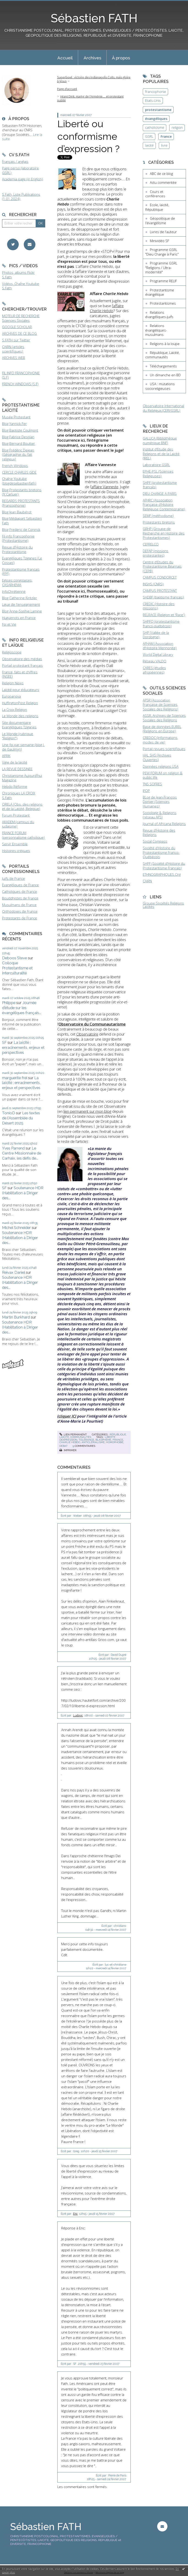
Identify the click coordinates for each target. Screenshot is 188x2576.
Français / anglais (15, 161)
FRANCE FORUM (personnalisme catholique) (23, 835)
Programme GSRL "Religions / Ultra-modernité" (161, 267)
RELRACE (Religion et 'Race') (164, 614)
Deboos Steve (14, 958)
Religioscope (11, 652)
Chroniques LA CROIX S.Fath (18, 795)
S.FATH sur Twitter (16, 340)
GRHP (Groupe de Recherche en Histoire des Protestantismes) (164, 533)
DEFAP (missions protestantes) (155, 553)
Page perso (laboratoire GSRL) (20, 170)
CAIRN (147, 881)
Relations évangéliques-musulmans (156, 330)
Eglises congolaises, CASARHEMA (17, 582)
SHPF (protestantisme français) (160, 484)
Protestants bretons (159, 522)
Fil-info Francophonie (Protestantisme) (18, 538)
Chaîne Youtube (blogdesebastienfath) (19, 480)
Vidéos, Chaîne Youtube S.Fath (20, 285)
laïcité (149, 145)
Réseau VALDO (154, 661)
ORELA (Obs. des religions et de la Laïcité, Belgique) (22, 806)
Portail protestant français (22, 665)
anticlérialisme (93, 1442)
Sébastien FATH (94, 18)
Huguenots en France (19, 617)
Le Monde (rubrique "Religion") (17, 736)
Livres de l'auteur (163, 231)
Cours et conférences (155, 193)
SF (4, 1042)
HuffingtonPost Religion (20, 703)
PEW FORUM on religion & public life (163, 775)
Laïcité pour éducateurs (20, 689)
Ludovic (78, 1715)
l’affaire (107, 308)
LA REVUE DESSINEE (17, 769)
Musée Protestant (16, 417)
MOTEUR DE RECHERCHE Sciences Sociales (21, 318)
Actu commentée (163, 182)
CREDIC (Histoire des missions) (159, 606)
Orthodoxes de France (19, 911)
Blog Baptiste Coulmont (20, 430)
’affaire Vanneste (104, 486)
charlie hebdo (69, 1442)
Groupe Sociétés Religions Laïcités (163, 905)
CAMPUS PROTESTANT (160, 590)
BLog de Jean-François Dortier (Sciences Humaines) (160, 801)
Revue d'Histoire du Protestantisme (17, 549)
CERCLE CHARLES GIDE (19, 472)
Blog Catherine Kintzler (19, 598)
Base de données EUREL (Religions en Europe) (162, 728)
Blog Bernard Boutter (18, 443)
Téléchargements (163, 366)
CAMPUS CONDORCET (160, 577)
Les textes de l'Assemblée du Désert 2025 (21, 1118)
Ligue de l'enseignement (21, 604)
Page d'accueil (67, 89)
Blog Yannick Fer (14, 423)
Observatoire (87, 1034)
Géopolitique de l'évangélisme (160, 220)
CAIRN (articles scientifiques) (13, 348)
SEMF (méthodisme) (158, 515)
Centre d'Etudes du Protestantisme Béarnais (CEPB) (162, 566)
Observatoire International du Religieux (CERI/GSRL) (163, 408)
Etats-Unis (153, 100)
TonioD (8, 1113)
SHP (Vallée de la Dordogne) (156, 634)
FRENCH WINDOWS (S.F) (20, 384)
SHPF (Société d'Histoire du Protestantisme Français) (164, 865)
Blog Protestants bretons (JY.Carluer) (21, 492)
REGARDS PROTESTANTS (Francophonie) (21, 503)
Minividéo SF (159, 240)
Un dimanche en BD (165, 375)
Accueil (65, 57)
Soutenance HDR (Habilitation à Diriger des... (22, 1193)
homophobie (114, 1442)
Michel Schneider (16, 1227)
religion (177, 127)
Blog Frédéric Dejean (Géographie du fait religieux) (18, 454)
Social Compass (155, 841)
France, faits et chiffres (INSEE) (19, 674)
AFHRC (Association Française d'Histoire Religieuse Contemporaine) (164, 504)
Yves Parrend (13, 1148)
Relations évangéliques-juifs (159, 314)
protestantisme (158, 109)
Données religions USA (160, 766)
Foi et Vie (9, 624)
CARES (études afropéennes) (154, 670)
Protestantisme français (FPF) (21, 571)
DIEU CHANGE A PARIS (160, 493)
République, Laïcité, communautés (162, 354)
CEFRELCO (151, 544)
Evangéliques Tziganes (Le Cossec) (22, 560)
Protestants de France (19, 918)
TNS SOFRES (152, 784)
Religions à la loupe (165, 343)
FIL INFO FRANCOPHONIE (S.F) (21, 375)
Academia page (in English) (22, 179)
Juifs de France (13, 878)
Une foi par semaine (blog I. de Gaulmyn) (23, 746)
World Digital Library (158, 654)
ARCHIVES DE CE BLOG (19, 333)
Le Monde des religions (20, 716)
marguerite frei (14, 1078)
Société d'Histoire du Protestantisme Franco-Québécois (161, 852)
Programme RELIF (163, 281)
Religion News (13, 683)
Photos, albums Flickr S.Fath (18, 274)
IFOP (146, 790)
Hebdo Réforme (14, 786)
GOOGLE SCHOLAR (17, 326)
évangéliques (156, 118)
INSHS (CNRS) (153, 584)
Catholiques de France (19, 891)
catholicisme (154, 127)
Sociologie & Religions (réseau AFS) (159, 815)
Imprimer (68, 1450)
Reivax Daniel (13, 1272)
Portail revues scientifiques (164, 748)
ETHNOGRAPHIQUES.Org (162, 874)
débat (63, 1446)
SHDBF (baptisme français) (163, 597)
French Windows (15, 465)
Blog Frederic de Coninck (21, 529)
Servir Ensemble (15, 844)
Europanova (11, 696)
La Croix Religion (14, 709)
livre (164, 145)
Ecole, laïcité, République (157, 207)
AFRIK (6, 755)
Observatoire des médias (22, 659)
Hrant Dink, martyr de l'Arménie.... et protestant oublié (90, 98)
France (166, 136)
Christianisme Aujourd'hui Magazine (22, 777)
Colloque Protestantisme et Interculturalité (17, 968)
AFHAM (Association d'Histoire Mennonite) (160, 645)
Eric (75, 2213)
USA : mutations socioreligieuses (160, 386)
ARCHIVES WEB (13, 357)
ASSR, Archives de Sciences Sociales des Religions (164, 717)
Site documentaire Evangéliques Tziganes (19, 724)
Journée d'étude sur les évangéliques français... (21, 1007)
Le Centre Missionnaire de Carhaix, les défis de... (21, 1153)
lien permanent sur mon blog (87, 1111)
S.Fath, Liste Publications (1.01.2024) (21, 196)
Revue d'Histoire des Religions (159, 832)
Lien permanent (73, 1434)
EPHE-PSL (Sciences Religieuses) (158, 473)
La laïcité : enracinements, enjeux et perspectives (23, 1047)
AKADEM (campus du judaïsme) (18, 824)
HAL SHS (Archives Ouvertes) (157, 757)
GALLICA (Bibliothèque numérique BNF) (160, 440)
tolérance (86, 1439)
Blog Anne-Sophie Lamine (22, 611)
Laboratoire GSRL (156, 464)
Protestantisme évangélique (159, 292)
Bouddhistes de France (20, 898)
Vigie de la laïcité (14, 762)
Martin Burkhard (16, 1317)
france (118, 1439)
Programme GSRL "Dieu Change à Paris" (162, 251)
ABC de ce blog (161, 173)
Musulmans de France (19, 904)
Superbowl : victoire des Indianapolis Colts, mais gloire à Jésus (93, 79)
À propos (121, 57)
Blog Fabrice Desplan (18, 437)
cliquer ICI (67, 1416)
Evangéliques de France (20, 885)
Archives (92, 57)
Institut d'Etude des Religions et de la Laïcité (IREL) (161, 453)
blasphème (103, 1439)
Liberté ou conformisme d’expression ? (88, 136)
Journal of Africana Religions (164, 823)
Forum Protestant (16, 815)
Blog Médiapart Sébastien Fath (22, 520)
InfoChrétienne (14, 591)
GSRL (149, 136)
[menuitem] (65, 57)
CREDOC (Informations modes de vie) (160, 739)
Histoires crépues (16, 850)
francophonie (155, 91)
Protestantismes (163, 303)
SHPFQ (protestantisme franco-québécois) (161, 623)
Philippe (8, 1002)
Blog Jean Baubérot (17, 512)
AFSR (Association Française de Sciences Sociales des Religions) (160, 704)
